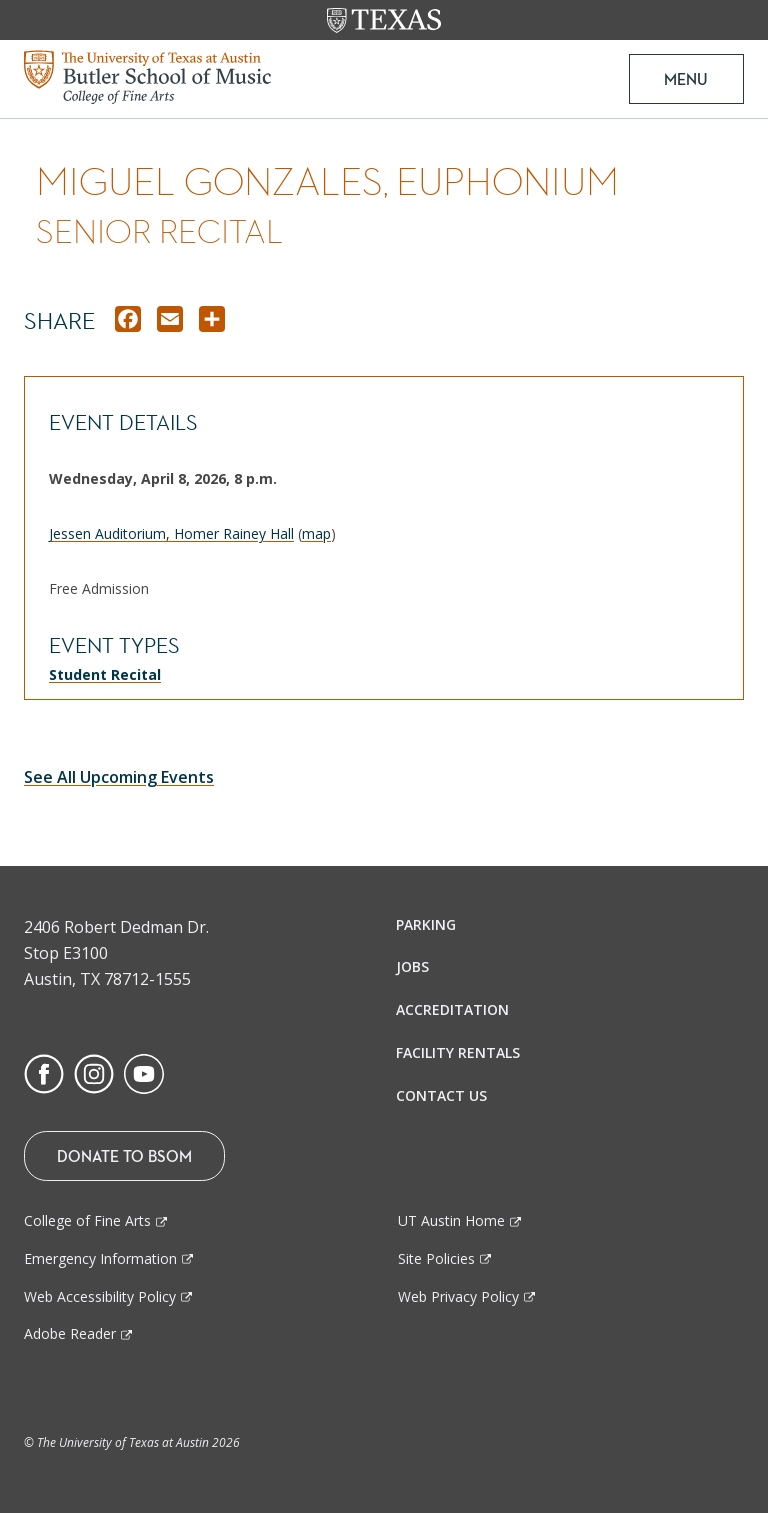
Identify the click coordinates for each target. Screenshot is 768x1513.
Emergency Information (100, 1258)
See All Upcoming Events (119, 777)
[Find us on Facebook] (44, 1072)
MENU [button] (686, 79)
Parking (426, 924)
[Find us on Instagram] (94, 1072)
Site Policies (436, 1258)
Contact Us (441, 1095)
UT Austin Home (451, 1220)
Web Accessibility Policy (100, 1296)
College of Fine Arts (87, 1220)
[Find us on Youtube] (144, 1072)
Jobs (412, 966)
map (316, 533)
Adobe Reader (70, 1333)
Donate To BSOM (124, 1156)
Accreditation (452, 1009)
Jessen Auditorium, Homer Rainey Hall (171, 533)
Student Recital (105, 674)
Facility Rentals (458, 1052)
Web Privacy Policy (458, 1296)
